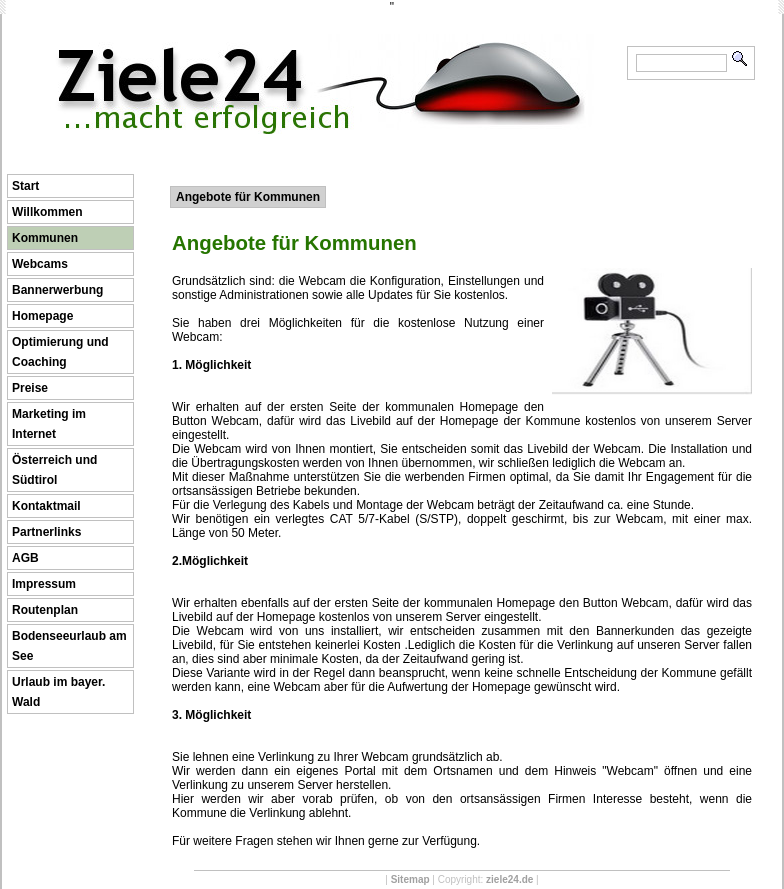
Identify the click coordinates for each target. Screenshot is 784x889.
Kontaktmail (46, 506)
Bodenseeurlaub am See (69, 646)
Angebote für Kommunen (248, 197)
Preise (30, 388)
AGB (25, 558)
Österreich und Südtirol (54, 470)
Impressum (44, 584)
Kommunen (45, 238)
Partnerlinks (46, 532)
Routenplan (45, 610)
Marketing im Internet (49, 424)
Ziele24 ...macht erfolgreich (324, 48)
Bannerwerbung (57, 290)
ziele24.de (509, 879)
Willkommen (47, 212)
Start (25, 186)
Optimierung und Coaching (60, 352)
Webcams (40, 264)
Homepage (42, 316)
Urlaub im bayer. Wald (58, 692)
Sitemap (410, 879)
